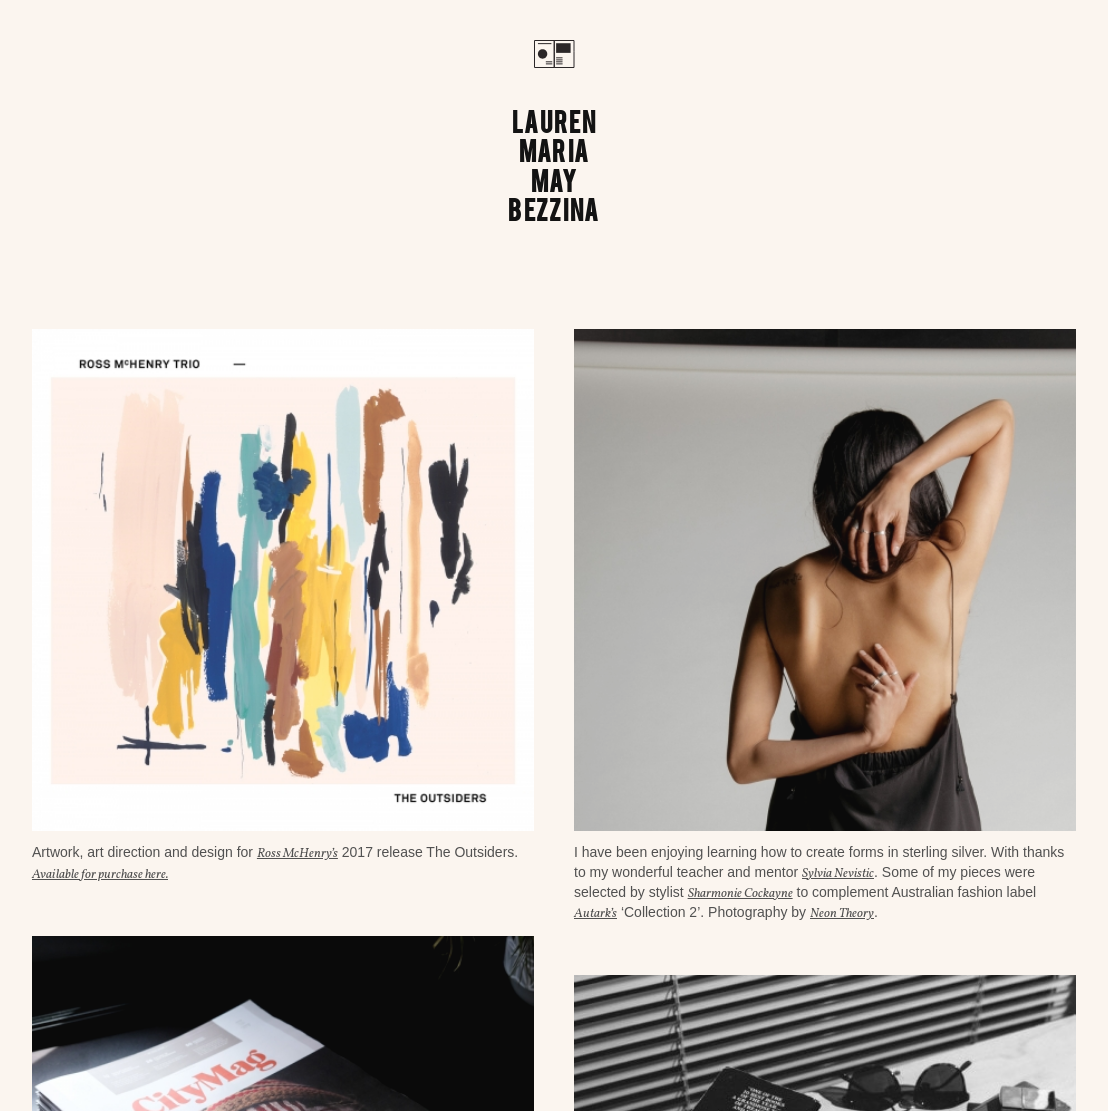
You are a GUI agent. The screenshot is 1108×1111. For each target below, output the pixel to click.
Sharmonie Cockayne (740, 894)
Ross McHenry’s (297, 854)
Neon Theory (842, 914)
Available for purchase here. (100, 875)
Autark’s (595, 914)
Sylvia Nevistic (838, 874)
